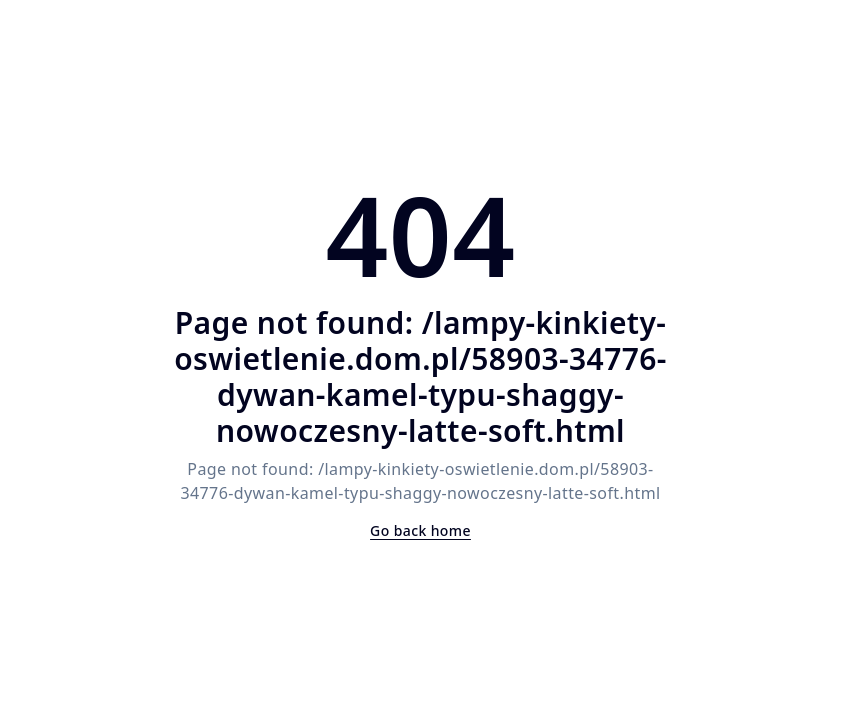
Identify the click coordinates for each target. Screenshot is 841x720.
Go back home (420, 530)
